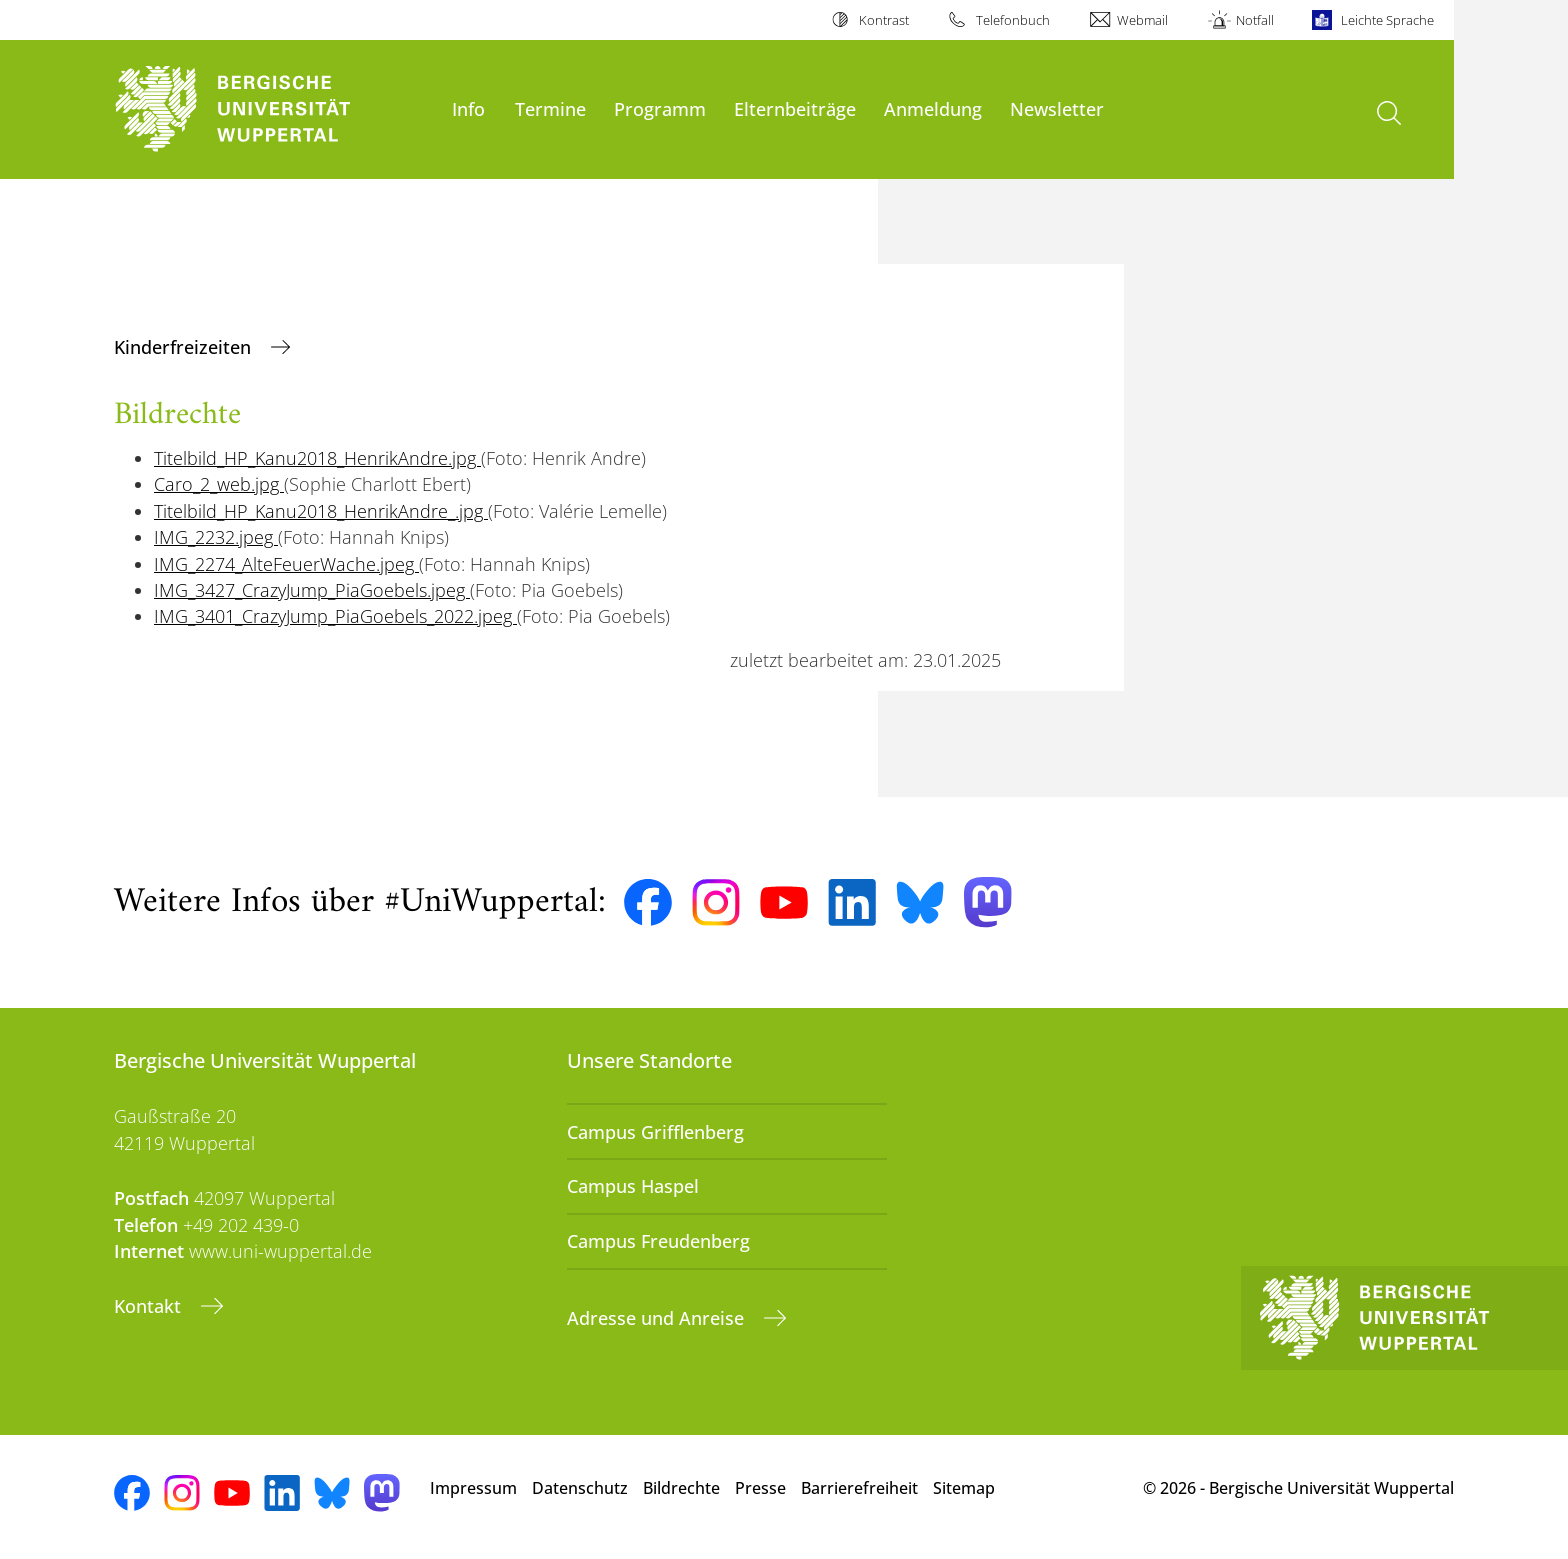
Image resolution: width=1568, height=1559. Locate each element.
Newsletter (1057, 108)
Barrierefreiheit (859, 1488)
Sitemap (964, 1488)
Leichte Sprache (1387, 20)
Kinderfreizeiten (185, 347)
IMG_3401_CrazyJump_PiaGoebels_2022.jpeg (335, 616)
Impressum (473, 1488)
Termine (550, 108)
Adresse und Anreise (658, 1318)
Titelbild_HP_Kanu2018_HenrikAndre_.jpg (321, 511)
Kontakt (150, 1306)
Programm (660, 108)
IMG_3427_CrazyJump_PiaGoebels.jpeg (312, 590)
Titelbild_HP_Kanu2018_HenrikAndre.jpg (317, 458)
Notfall (1255, 20)
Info (468, 108)
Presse (760, 1488)
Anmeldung (933, 108)
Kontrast (884, 20)
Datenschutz (580, 1488)
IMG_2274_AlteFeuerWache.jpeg (286, 564)
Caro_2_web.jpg (219, 484)
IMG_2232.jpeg (216, 537)
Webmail (1142, 20)
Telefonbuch (1013, 20)
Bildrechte (681, 1488)
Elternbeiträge (795, 108)
